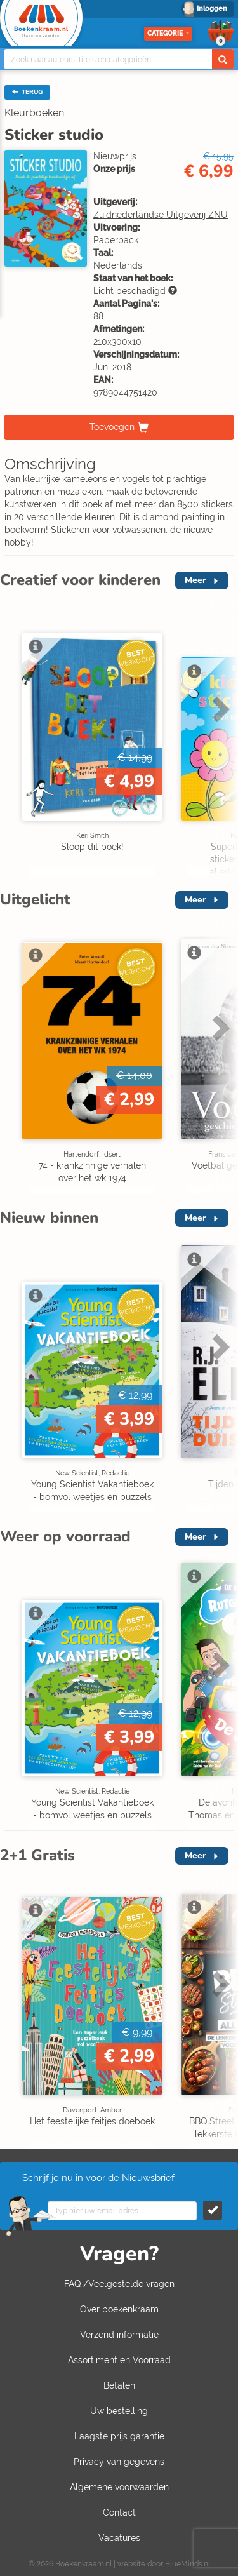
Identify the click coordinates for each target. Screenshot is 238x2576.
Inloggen (212, 8)
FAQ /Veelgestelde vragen (119, 2284)
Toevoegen (112, 427)
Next (219, 709)
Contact (119, 2512)
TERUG (27, 92)
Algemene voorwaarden (119, 2487)
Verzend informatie (119, 2335)
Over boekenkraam (119, 2309)
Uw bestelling (119, 2411)
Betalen (119, 2385)
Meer (195, 580)
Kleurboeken (34, 113)
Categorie (168, 33)
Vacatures (119, 2538)
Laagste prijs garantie (119, 2436)
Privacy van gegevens (119, 2462)
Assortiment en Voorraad (119, 2360)
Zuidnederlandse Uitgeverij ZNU (160, 215)
